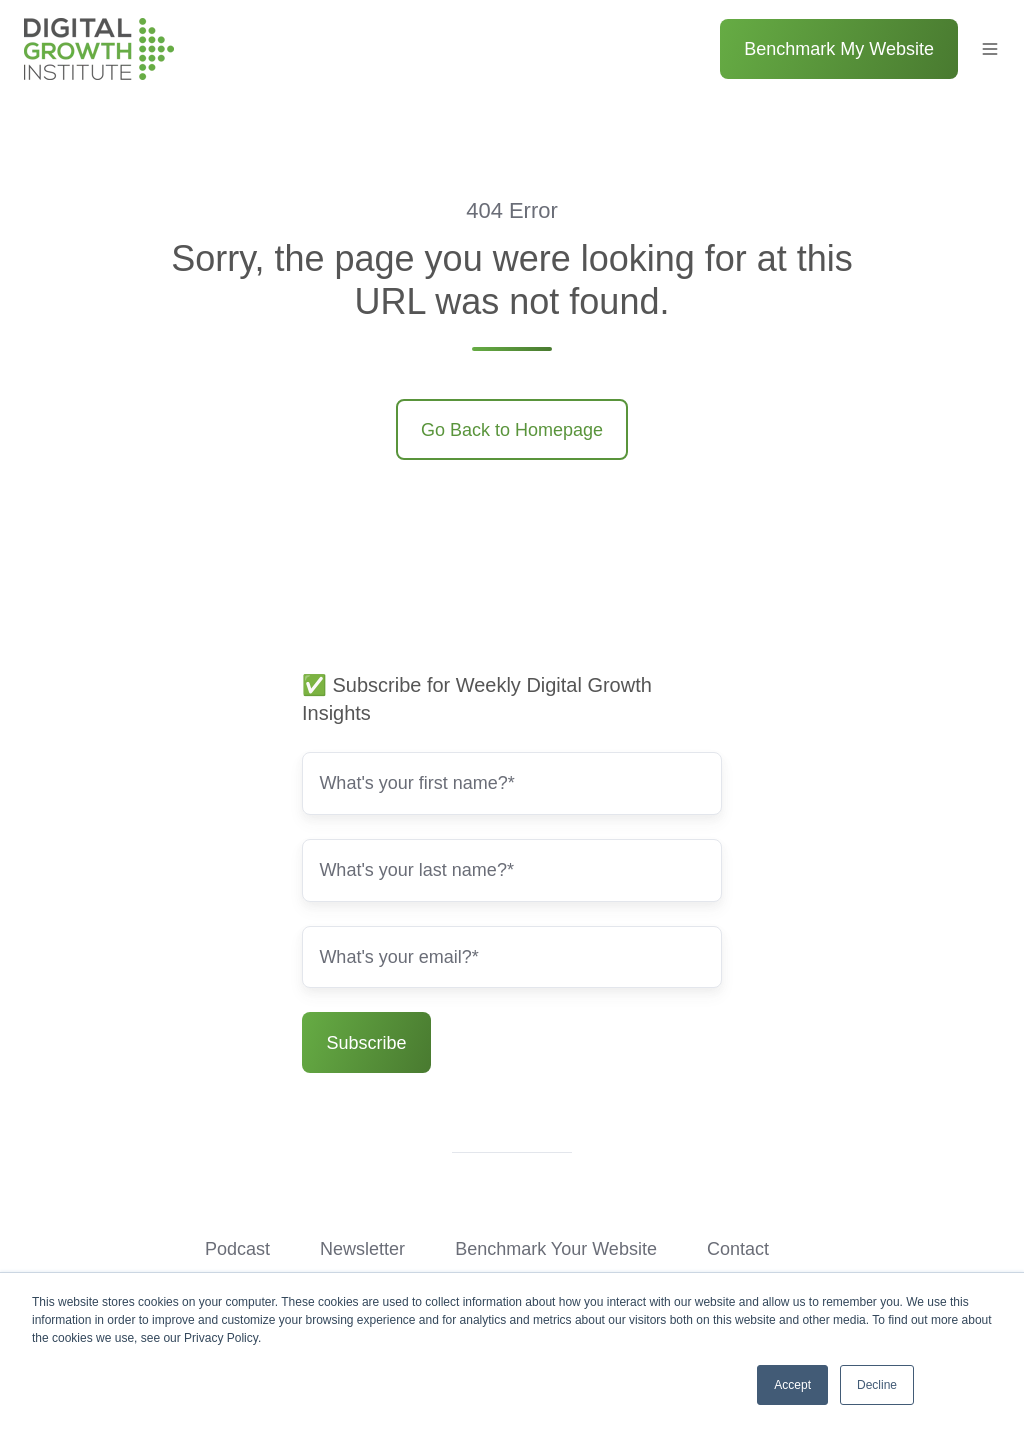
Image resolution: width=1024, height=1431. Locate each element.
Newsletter (362, 1249)
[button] (990, 49)
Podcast (237, 1249)
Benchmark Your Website (556, 1249)
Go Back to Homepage (512, 430)
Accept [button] (792, 1385)
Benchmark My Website (839, 49)
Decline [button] (877, 1385)
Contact (738, 1249)
